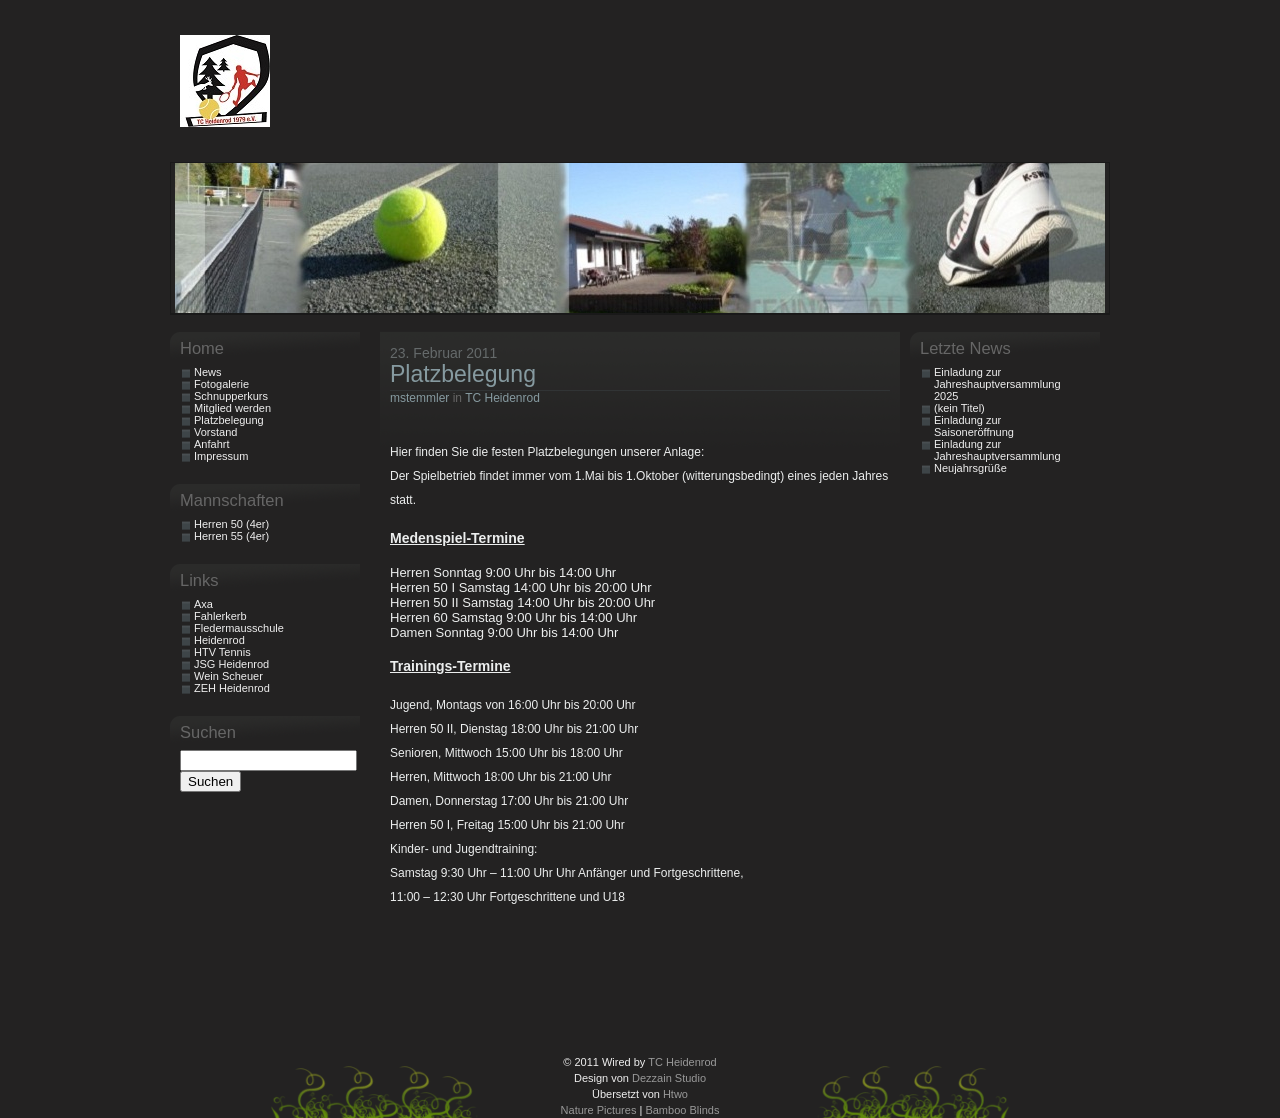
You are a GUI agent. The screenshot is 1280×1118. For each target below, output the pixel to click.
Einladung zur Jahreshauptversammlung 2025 (997, 384)
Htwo (675, 1094)
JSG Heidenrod (231, 664)
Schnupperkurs (231, 396)
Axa (203, 604)
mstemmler (419, 398)
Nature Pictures (599, 1110)
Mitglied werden (232, 408)
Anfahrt (211, 444)
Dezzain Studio (669, 1078)
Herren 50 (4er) (231, 524)
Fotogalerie (221, 384)
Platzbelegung (463, 374)
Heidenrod (219, 640)
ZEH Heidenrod (232, 688)
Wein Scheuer (228, 676)
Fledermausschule (239, 628)
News (208, 372)
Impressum (221, 456)
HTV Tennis (222, 652)
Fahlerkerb (220, 616)
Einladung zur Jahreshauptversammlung (997, 450)
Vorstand (215, 432)
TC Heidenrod (502, 398)
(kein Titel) (959, 408)
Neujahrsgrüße (970, 468)
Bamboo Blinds (682, 1110)
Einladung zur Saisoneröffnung (974, 426)
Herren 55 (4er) (231, 536)
